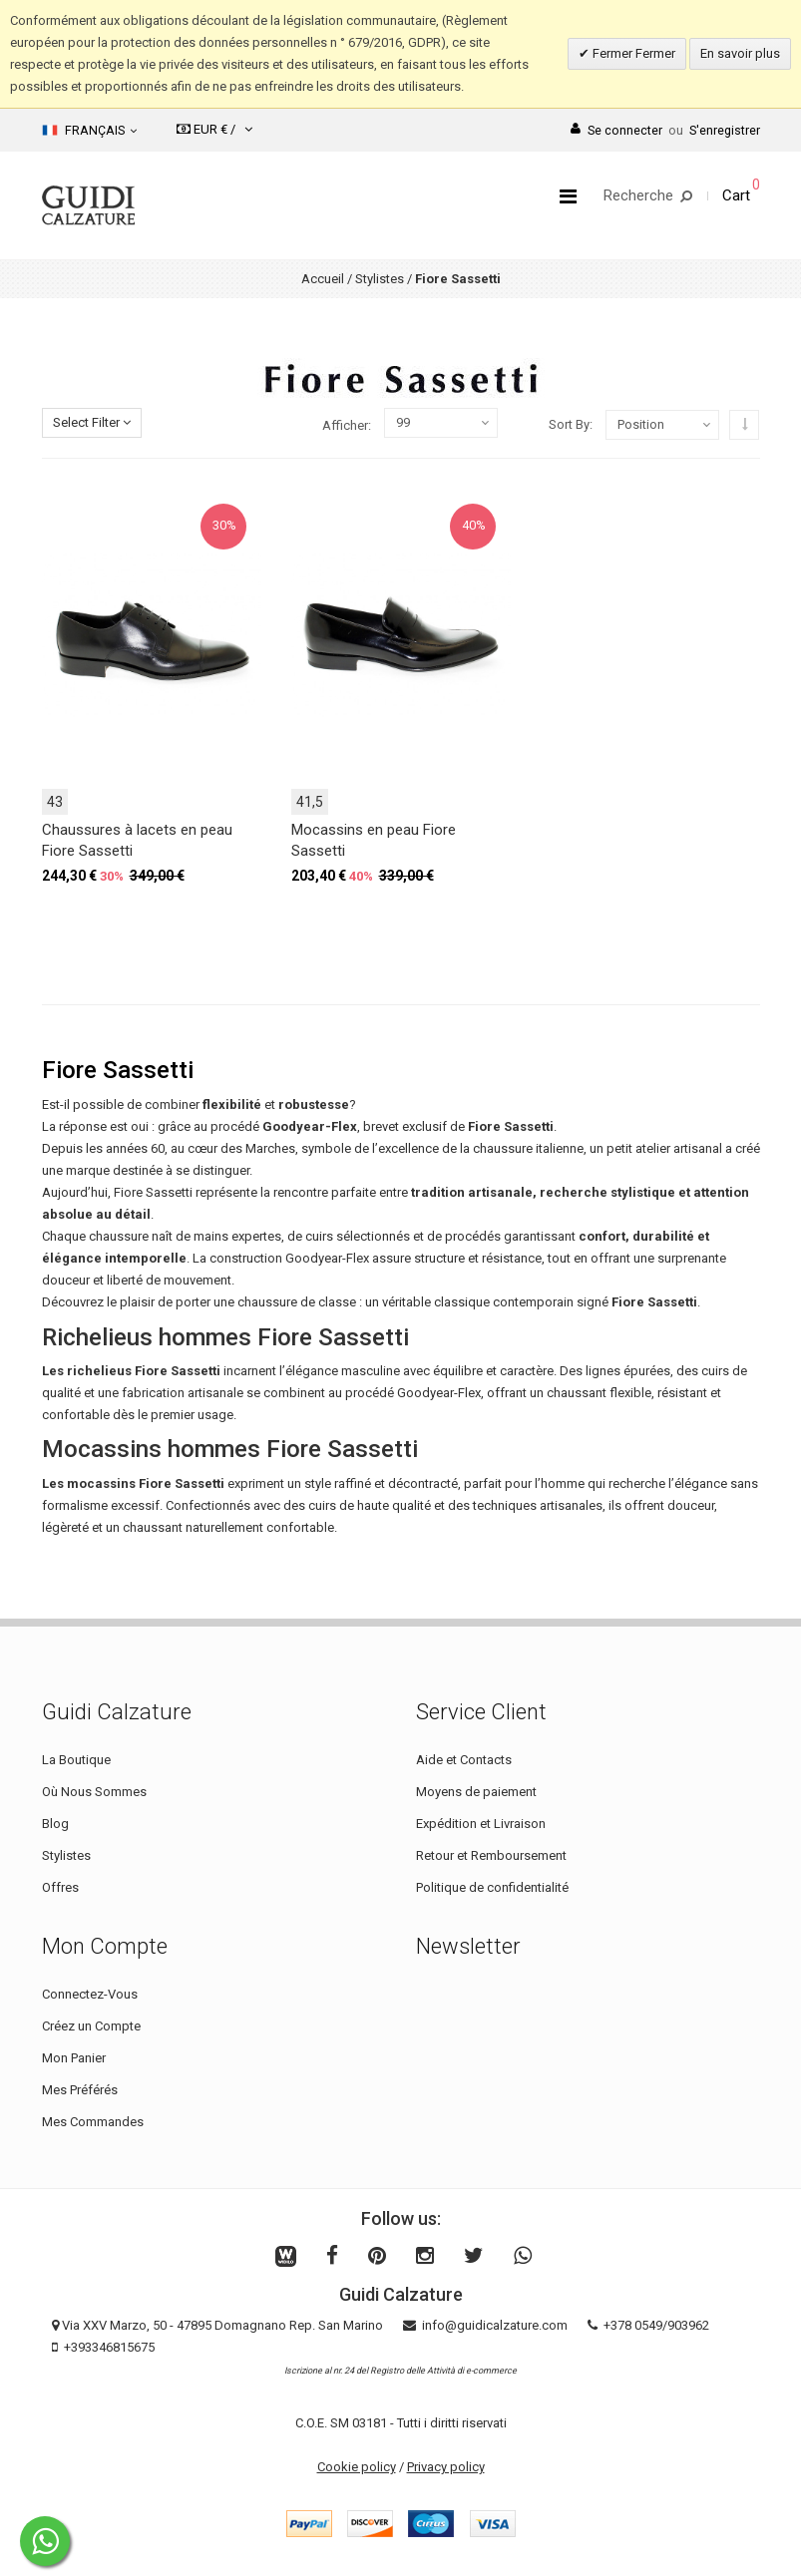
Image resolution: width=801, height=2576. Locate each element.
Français (89, 131)
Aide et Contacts (464, 1759)
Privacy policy (446, 2466)
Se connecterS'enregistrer (665, 130)
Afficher (345, 425)
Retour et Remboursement (491, 1855)
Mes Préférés (80, 2089)
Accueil (322, 278)
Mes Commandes (93, 2121)
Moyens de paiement (476, 1791)
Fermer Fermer (632, 53)
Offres (60, 1887)
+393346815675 (109, 2347)
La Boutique (76, 1759)
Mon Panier (74, 2057)
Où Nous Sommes (94, 1791)
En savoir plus (740, 53)
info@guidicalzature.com (495, 2325)
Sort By (569, 424)
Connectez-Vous (90, 1994)
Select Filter (92, 422)
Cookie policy (356, 2466)
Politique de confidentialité (492, 1887)
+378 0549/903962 (656, 2325)
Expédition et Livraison (481, 1823)
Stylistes (379, 278)
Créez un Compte (91, 2026)
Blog (55, 1823)
